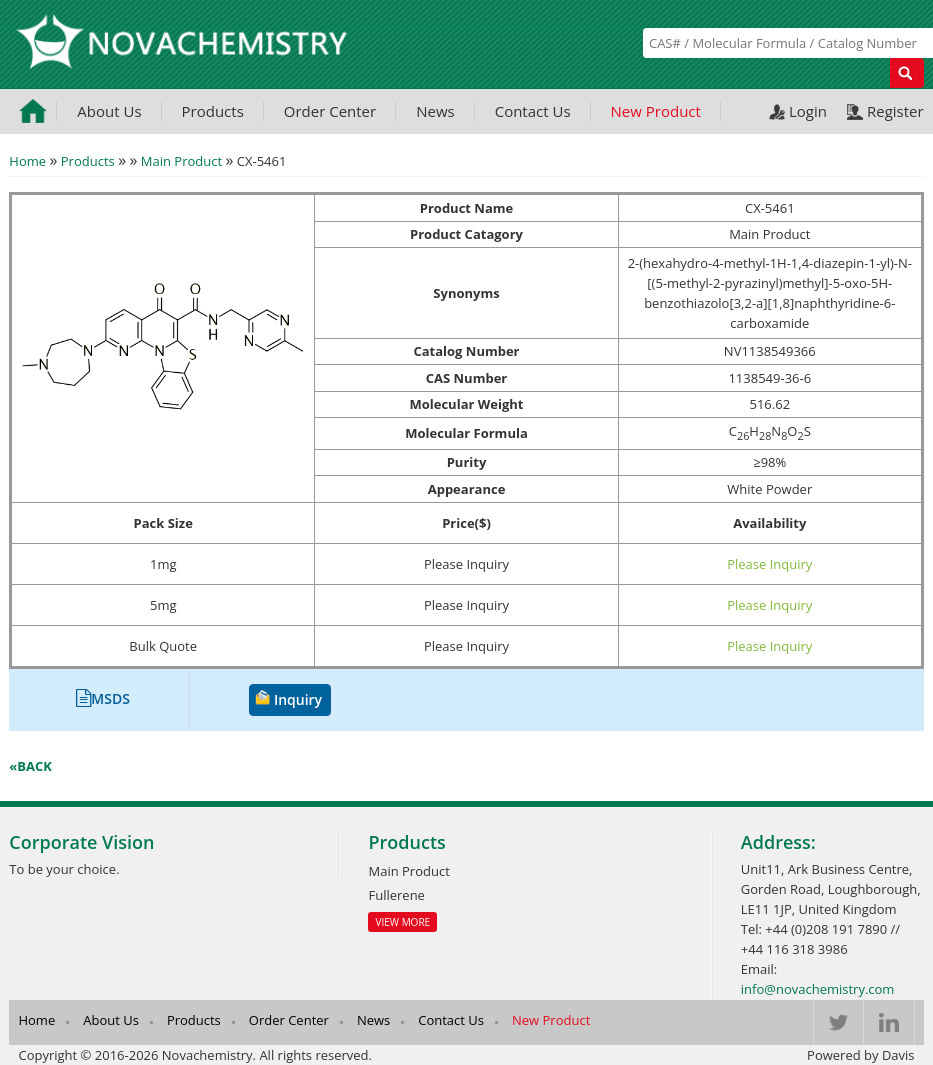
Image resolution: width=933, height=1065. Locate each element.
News (435, 111)
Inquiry (298, 699)
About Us (109, 111)
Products (213, 111)
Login (808, 111)
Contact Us (533, 111)
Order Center (330, 111)
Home (27, 161)
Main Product (181, 161)
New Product (656, 111)
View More (402, 922)
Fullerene (396, 895)
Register (895, 111)
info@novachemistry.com (818, 989)
